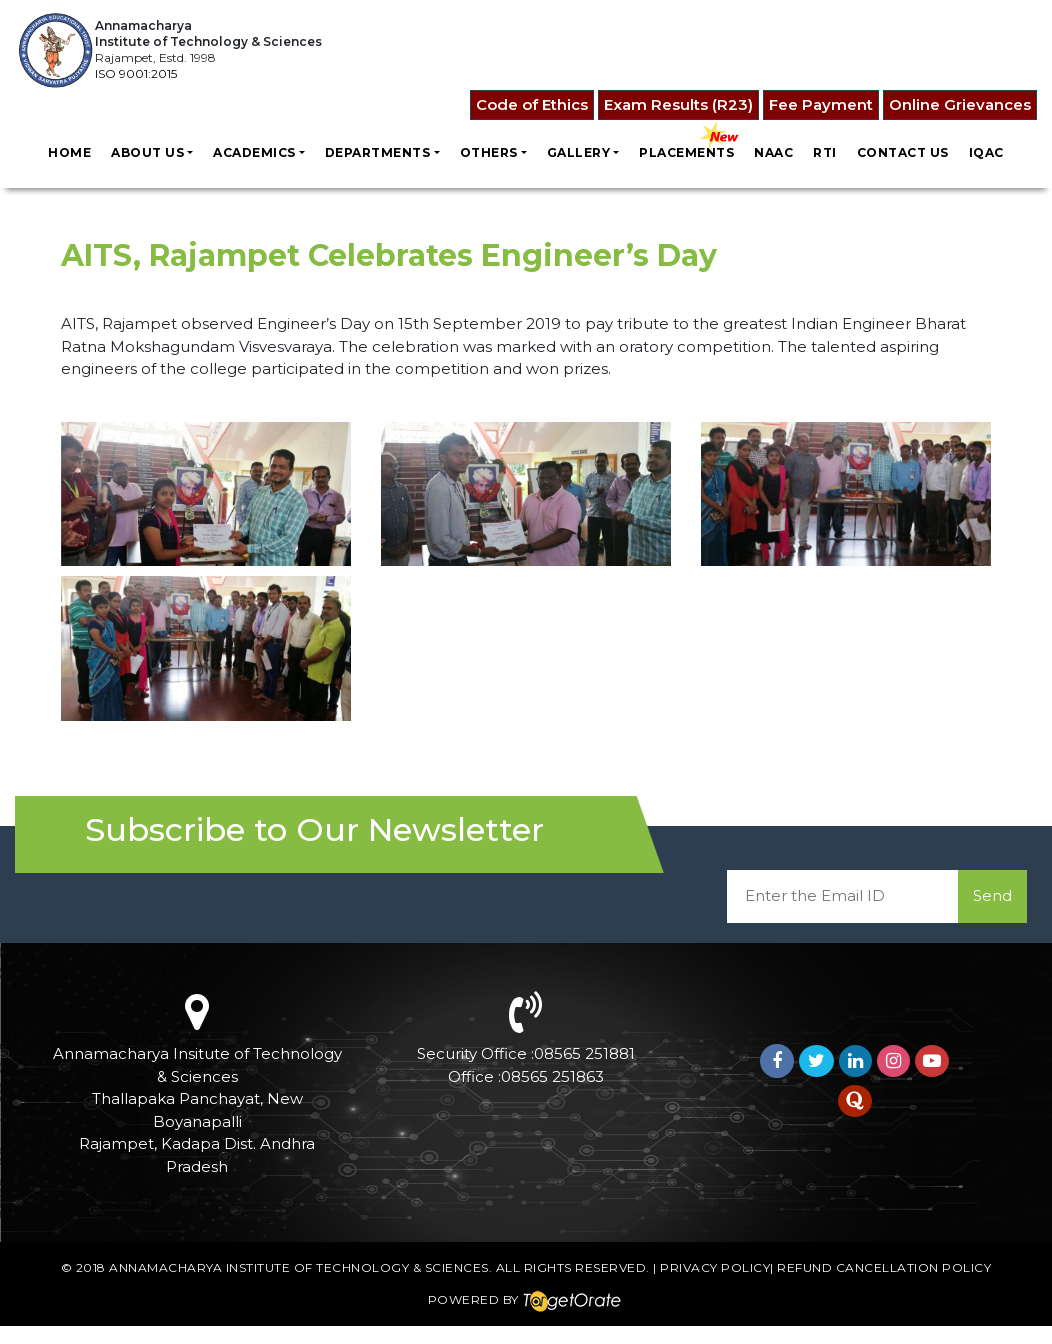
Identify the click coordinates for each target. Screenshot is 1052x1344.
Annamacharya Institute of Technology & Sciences (299, 1267)
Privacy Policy (715, 1267)
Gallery (579, 152)
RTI (825, 152)
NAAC (773, 152)
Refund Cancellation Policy (884, 1267)
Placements (686, 152)
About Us (147, 152)
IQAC (986, 152)
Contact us (903, 152)
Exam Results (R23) (678, 104)
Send (992, 895)
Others (489, 152)
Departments (378, 152)
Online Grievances (960, 104)
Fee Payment (821, 104)
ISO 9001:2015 (136, 73)
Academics (254, 152)
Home (69, 152)
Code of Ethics (532, 104)
